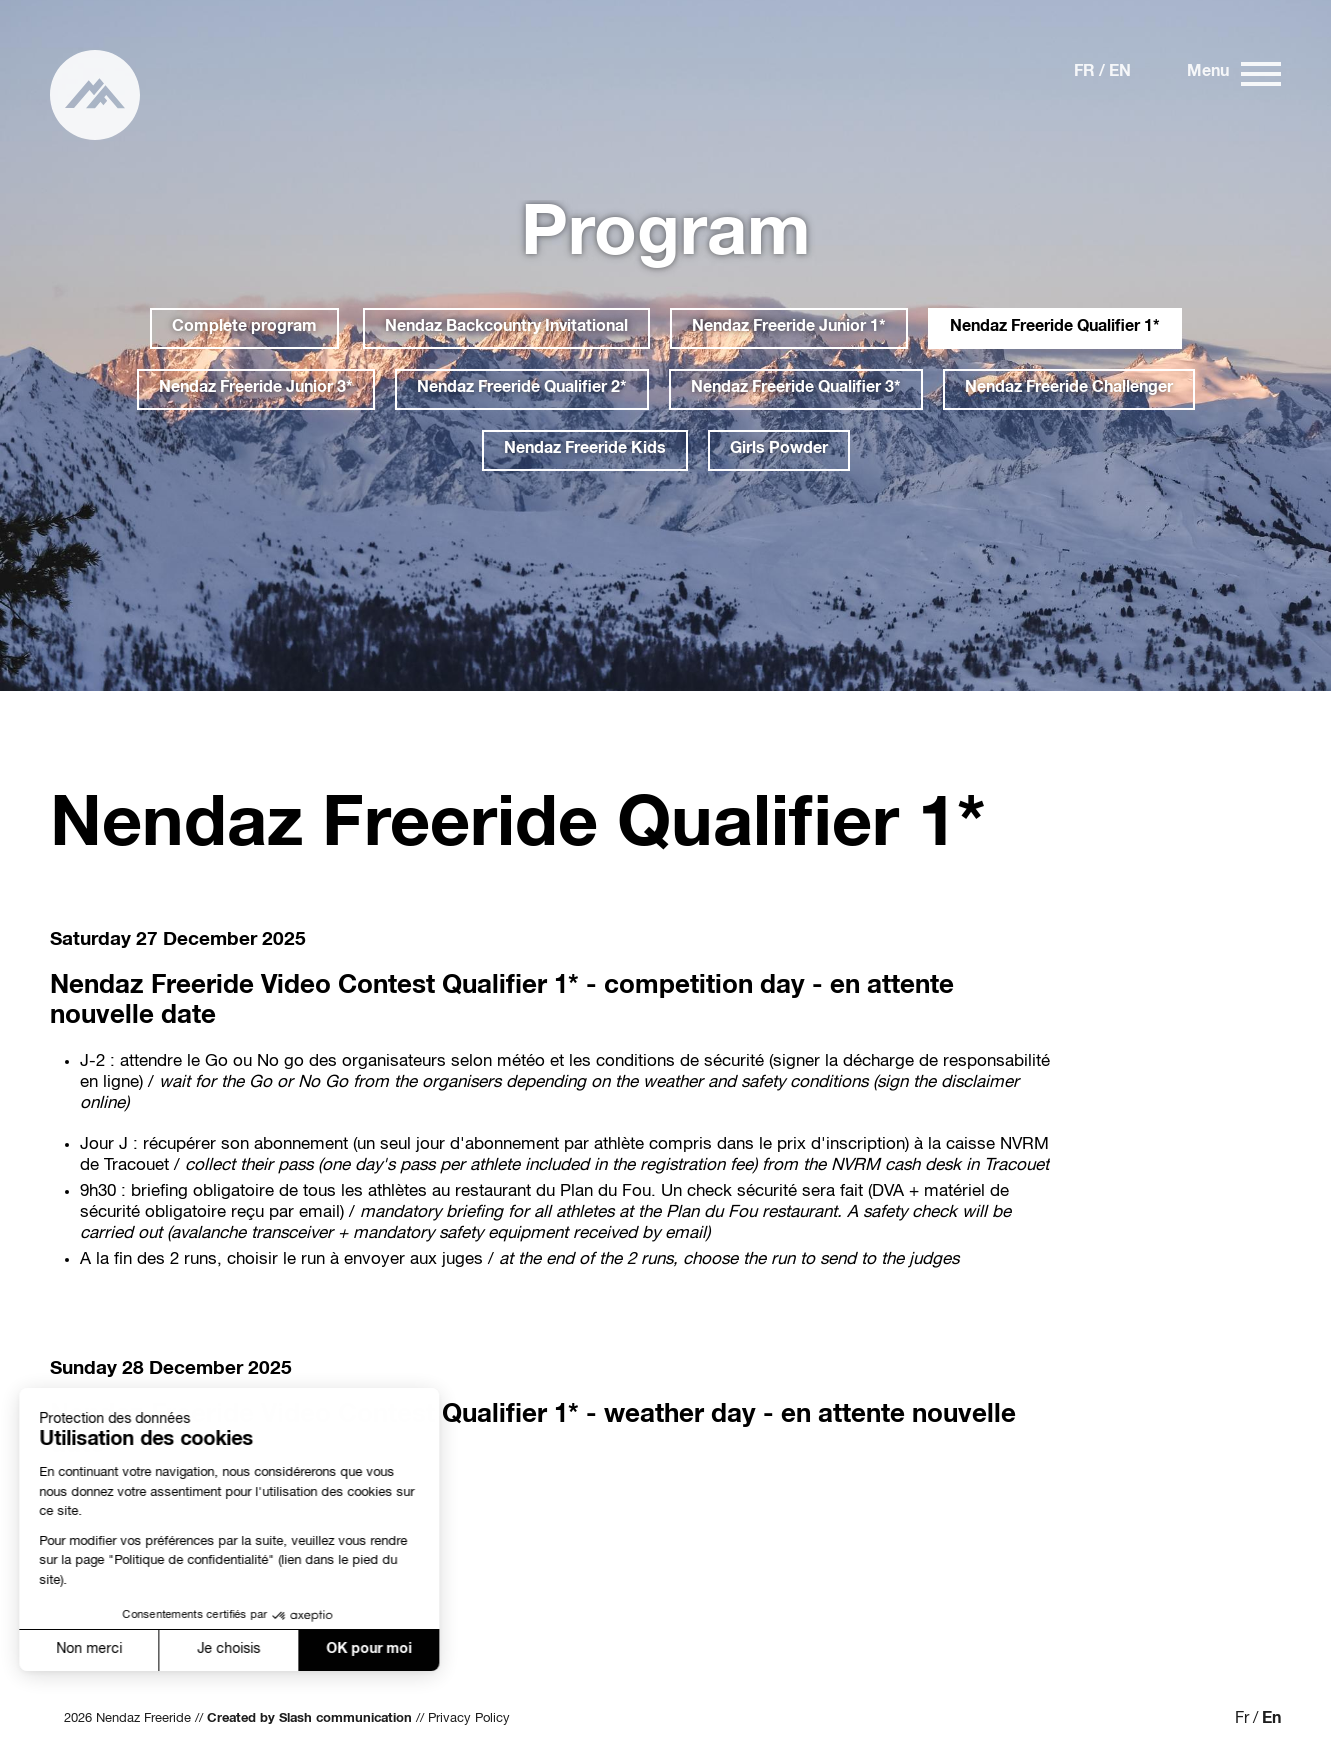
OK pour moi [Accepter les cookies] (316, 1650)
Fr (1084, 73)
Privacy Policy (469, 1719)
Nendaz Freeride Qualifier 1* (1055, 328)
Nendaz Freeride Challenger (1069, 389)
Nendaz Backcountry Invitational (506, 328)
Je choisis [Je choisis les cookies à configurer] (175, 1650)
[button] (42, 1717)
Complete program (244, 328)
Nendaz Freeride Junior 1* (789, 328)
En (1120, 73)
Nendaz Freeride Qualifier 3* (796, 389)
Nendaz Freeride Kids (585, 450)
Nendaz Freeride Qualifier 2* (522, 389)
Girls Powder (779, 450)
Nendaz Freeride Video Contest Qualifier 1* (314, 987)
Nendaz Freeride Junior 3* (256, 389)
